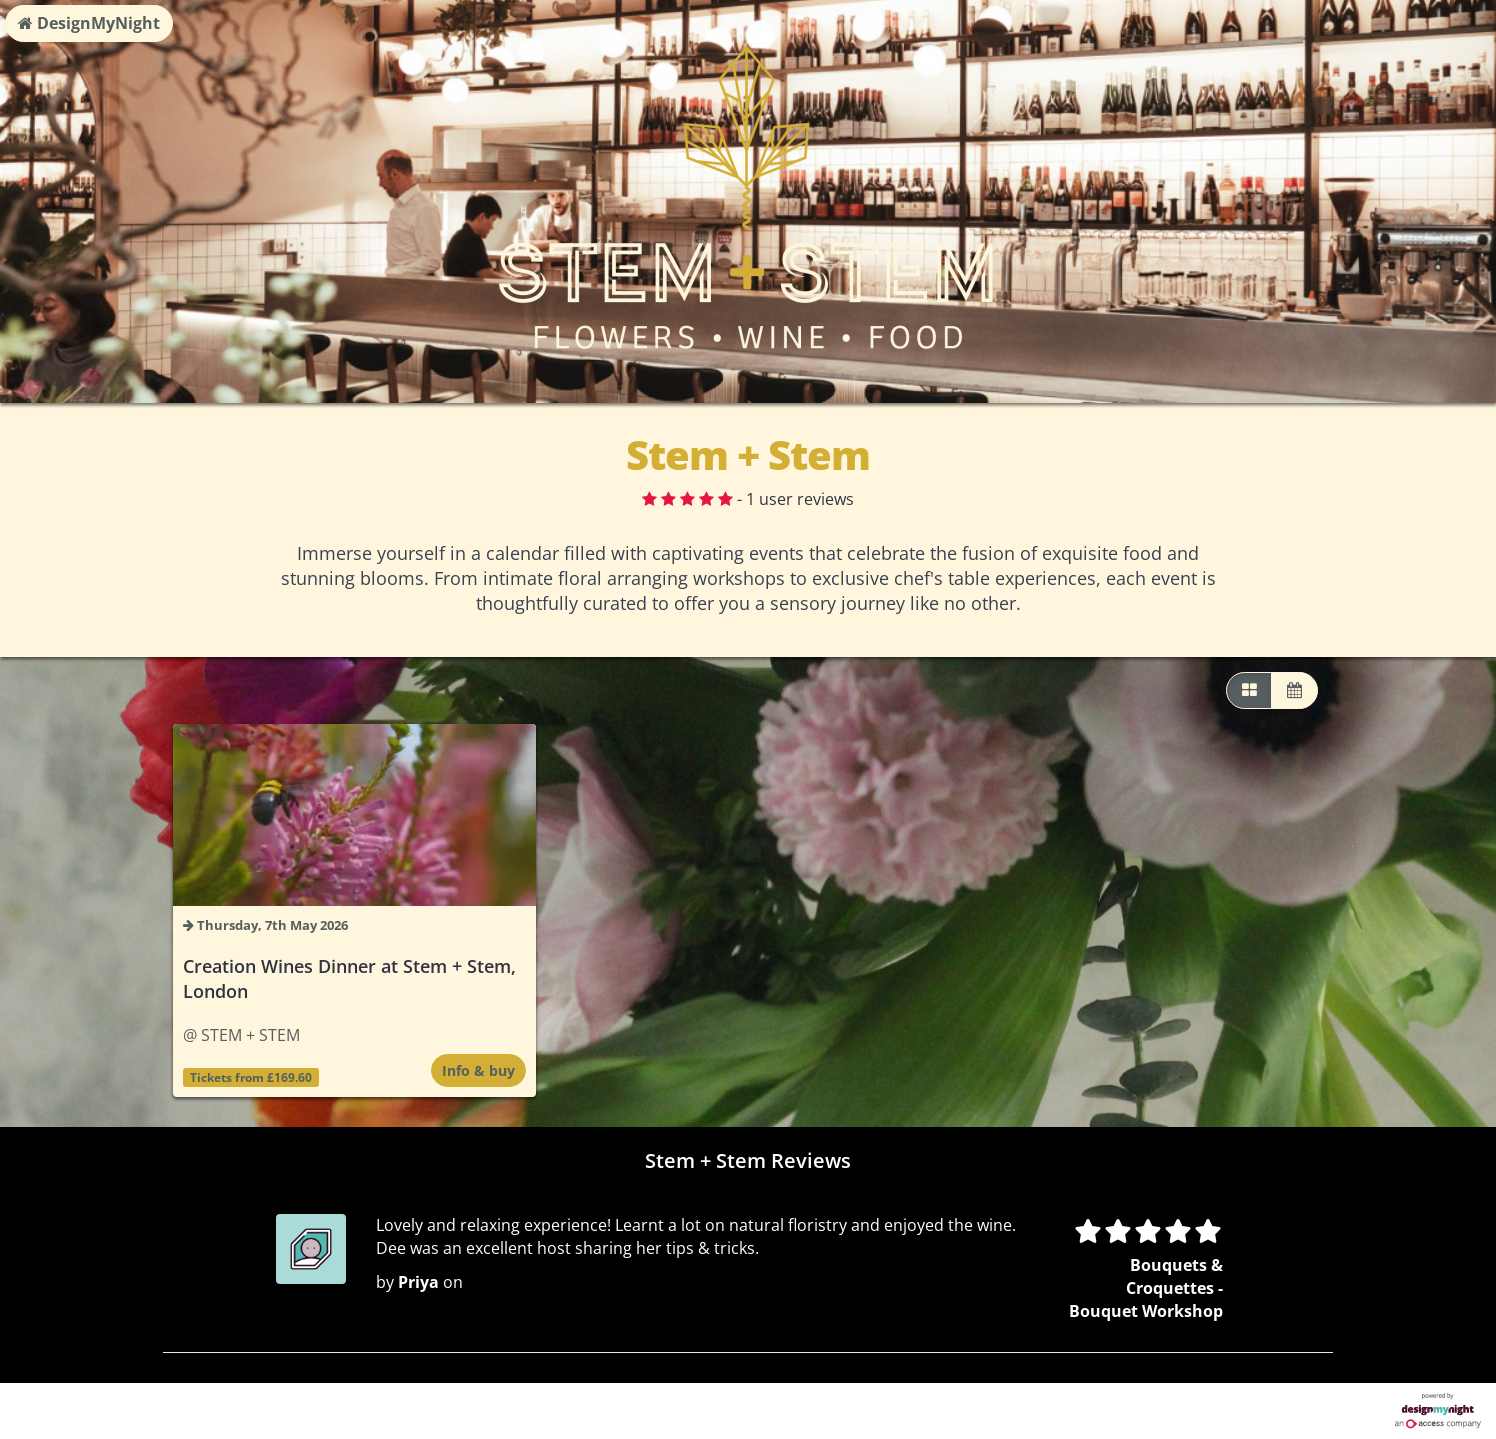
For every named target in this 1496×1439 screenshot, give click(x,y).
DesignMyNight (89, 23)
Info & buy (478, 1070)
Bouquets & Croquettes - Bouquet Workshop (1146, 1288)
